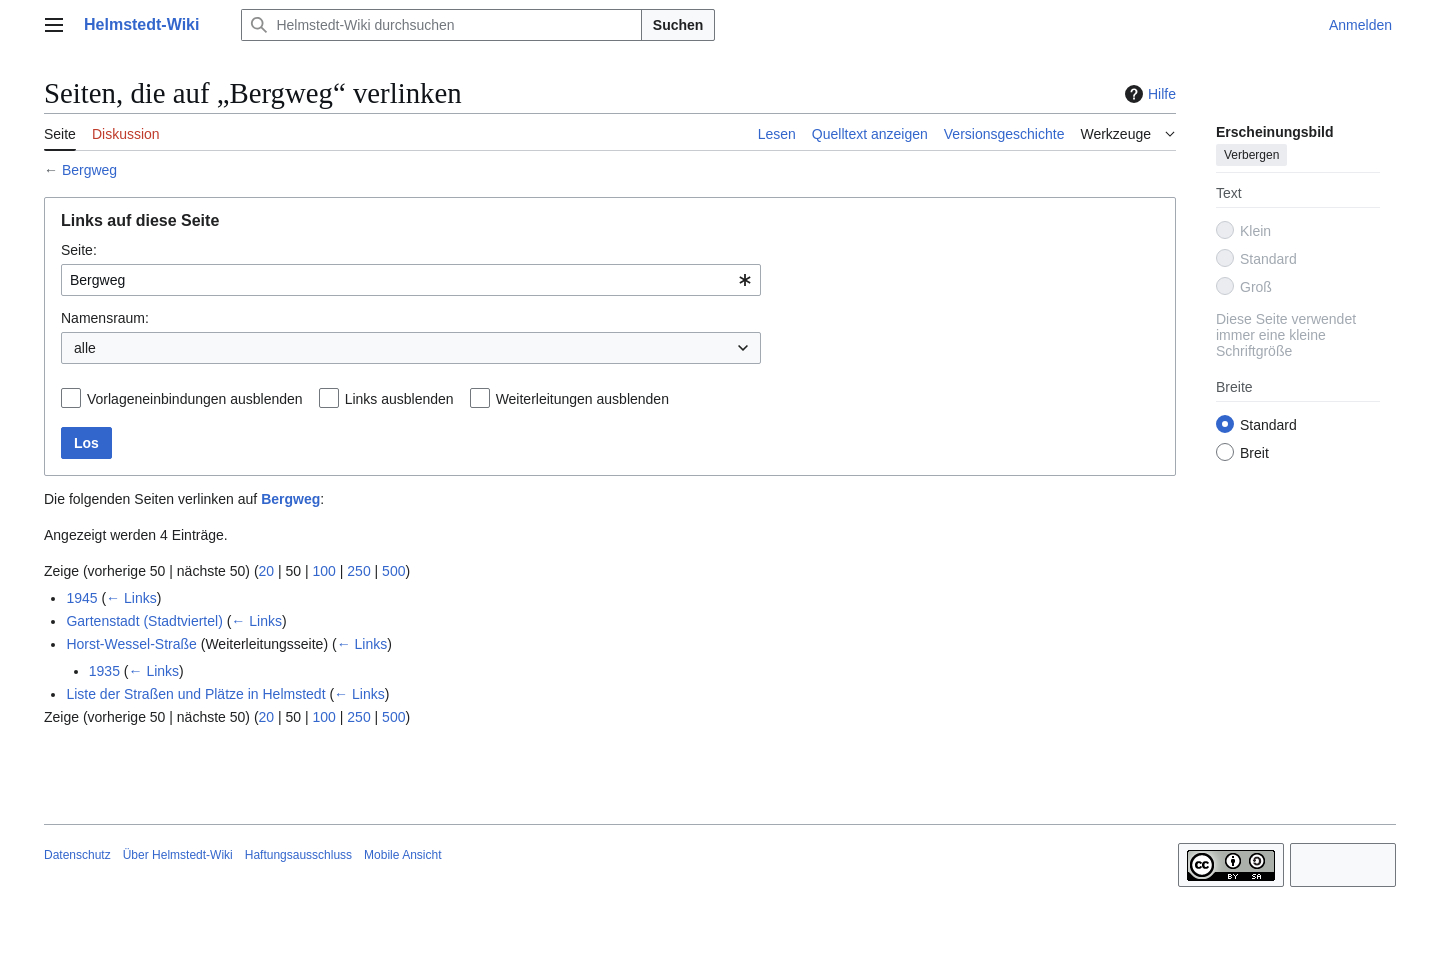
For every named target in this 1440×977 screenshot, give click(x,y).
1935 (104, 671)
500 (393, 571)
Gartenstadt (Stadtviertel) (144, 621)
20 (267, 571)
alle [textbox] (85, 348)
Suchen (678, 25)
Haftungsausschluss (298, 855)
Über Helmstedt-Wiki (178, 855)
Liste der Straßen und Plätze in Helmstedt (195, 694)
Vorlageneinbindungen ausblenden (195, 399)
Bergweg (89, 170)
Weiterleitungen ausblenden (582, 399)
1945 (81, 598)
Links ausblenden (399, 399)
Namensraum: (105, 318)
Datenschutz (77, 855)
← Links (131, 598)
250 (358, 571)
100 (324, 571)
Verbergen (1251, 155)
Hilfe (1148, 94)
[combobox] (411, 280)
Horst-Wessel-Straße (131, 644)
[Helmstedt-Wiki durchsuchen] (441, 25)
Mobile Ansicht (402, 855)
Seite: (79, 250)
